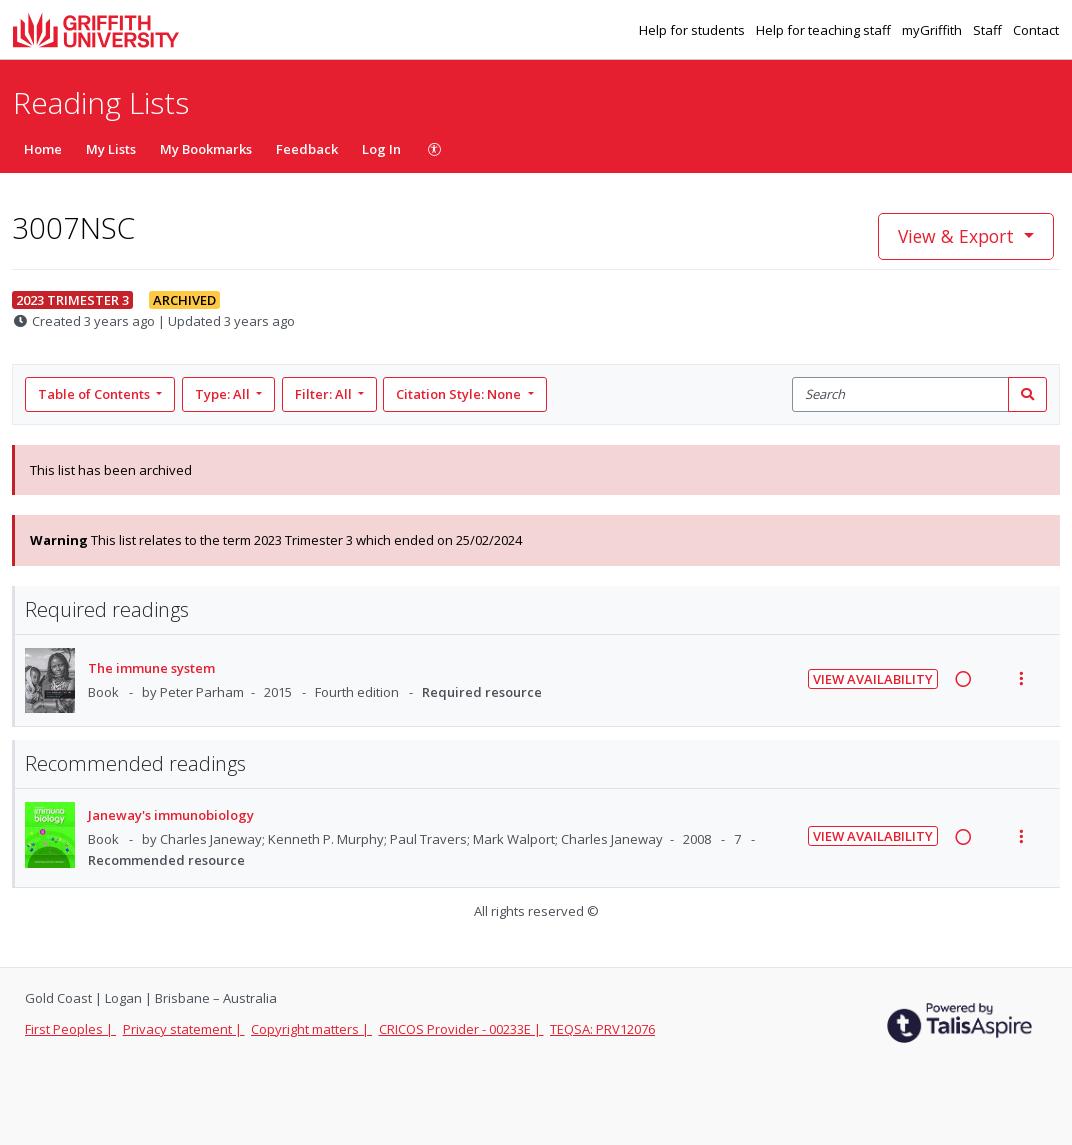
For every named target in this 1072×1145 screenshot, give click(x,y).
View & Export (958, 236)
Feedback (307, 149)
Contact (1036, 30)
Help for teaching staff (825, 30)
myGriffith (933, 30)
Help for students (693, 30)
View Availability (873, 679)
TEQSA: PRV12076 (602, 1029)
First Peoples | (70, 1029)
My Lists (111, 149)
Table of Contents (95, 394)
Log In (381, 149)
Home (43, 149)
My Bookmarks (206, 149)
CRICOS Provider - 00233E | (461, 1029)
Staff (989, 30)
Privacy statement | (184, 1029)
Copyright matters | (311, 1029)
